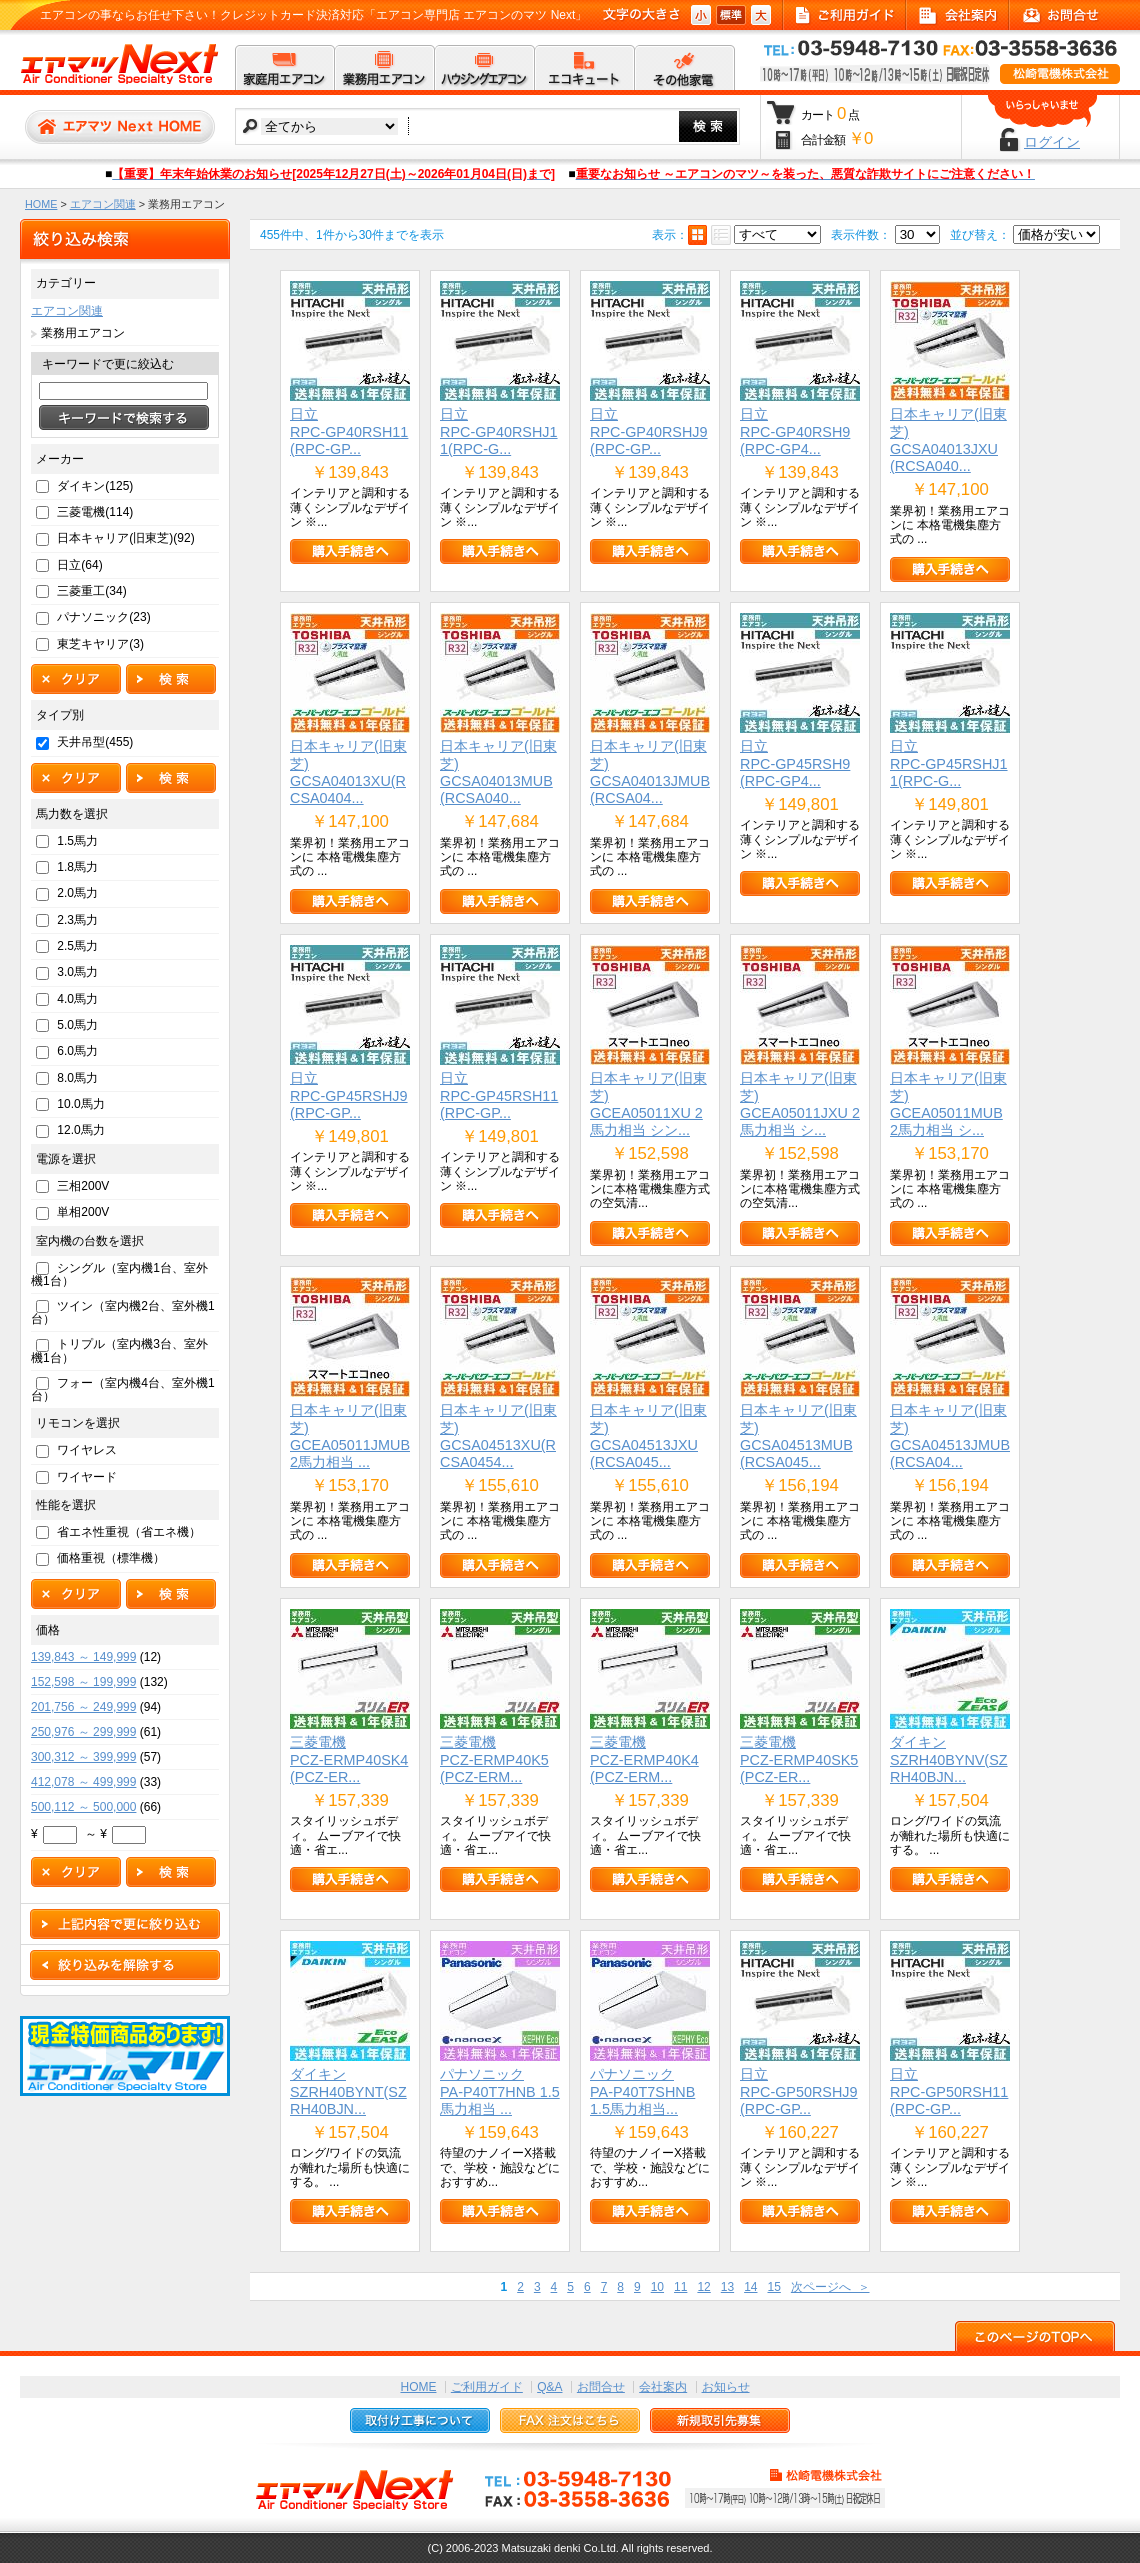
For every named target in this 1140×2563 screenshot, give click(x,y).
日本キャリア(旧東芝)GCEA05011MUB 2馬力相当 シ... (948, 1104)
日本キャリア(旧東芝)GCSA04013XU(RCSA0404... (348, 772)
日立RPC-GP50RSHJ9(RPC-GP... (799, 2091)
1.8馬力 (77, 867)
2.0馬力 (77, 893)
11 (680, 2287)
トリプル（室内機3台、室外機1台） (119, 1350)
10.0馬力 (80, 1104)
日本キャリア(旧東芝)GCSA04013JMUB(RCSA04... (650, 772)
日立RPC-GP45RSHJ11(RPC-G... (949, 763)
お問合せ (601, 2387)
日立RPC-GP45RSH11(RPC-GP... (499, 1095)
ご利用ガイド (487, 2387)
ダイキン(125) (95, 486)
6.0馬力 (77, 1051)
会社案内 (663, 2387)
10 (657, 2287)
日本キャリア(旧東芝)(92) (125, 538)
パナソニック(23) (103, 617)
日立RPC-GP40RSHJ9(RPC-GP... (649, 431)
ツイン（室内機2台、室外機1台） (123, 1312)
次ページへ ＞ (830, 2287)
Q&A (549, 2387)
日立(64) (79, 565)
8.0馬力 (77, 1078)
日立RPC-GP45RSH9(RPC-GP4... (795, 763)
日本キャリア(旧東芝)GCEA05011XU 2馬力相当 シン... (648, 1104)
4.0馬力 (77, 999)
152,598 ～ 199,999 (83, 1682)
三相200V (83, 1186)
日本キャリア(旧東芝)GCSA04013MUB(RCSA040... (498, 772)
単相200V (83, 1212)
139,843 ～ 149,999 (83, 1657)
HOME (41, 204)
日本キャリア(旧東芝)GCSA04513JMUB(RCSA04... (950, 1436)
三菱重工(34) (91, 591)
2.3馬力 (77, 920)
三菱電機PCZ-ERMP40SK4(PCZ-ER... (349, 1759)
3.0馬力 (77, 972)
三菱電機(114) (95, 512)
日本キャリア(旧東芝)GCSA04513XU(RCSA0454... (498, 1436)
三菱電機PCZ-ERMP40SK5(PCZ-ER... (799, 1759)
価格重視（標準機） (111, 1558)
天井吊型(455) (95, 742)
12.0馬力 (80, 1130)
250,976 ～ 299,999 (83, 1732)
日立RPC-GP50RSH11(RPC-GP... (949, 2091)
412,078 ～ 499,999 (83, 1782)
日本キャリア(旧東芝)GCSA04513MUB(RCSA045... (798, 1436)
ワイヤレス (87, 1450)
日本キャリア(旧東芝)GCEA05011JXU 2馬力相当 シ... (800, 1104)
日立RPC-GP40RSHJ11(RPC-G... (499, 431)
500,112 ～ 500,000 (83, 1807)
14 (750, 2287)
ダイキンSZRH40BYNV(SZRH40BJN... (949, 1759)
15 (773, 2287)
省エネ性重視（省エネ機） (129, 1532)
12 (703, 2287)
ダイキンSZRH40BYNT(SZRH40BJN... (348, 2091)
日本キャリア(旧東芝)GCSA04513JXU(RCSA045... (648, 1436)
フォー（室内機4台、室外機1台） (123, 1389)
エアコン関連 (103, 204)
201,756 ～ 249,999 (83, 1707)
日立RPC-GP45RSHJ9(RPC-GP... (349, 1095)
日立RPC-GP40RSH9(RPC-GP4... (795, 431)
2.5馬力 (77, 946)
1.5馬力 (77, 841)
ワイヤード (87, 1477)
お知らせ (726, 2387)
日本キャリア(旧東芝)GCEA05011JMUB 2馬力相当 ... (350, 1436)
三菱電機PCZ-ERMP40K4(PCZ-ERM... (644, 1759)
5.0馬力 (77, 1025)
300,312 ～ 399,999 (83, 1757)
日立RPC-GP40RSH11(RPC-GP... (349, 431)
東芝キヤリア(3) (100, 644)
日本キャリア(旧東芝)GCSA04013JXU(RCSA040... (948, 440)
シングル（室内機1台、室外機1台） (119, 1274)
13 (727, 2287)
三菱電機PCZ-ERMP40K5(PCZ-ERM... (494, 1759)
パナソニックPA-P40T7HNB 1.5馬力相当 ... (500, 2091)
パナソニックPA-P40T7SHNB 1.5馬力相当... (642, 2091)
